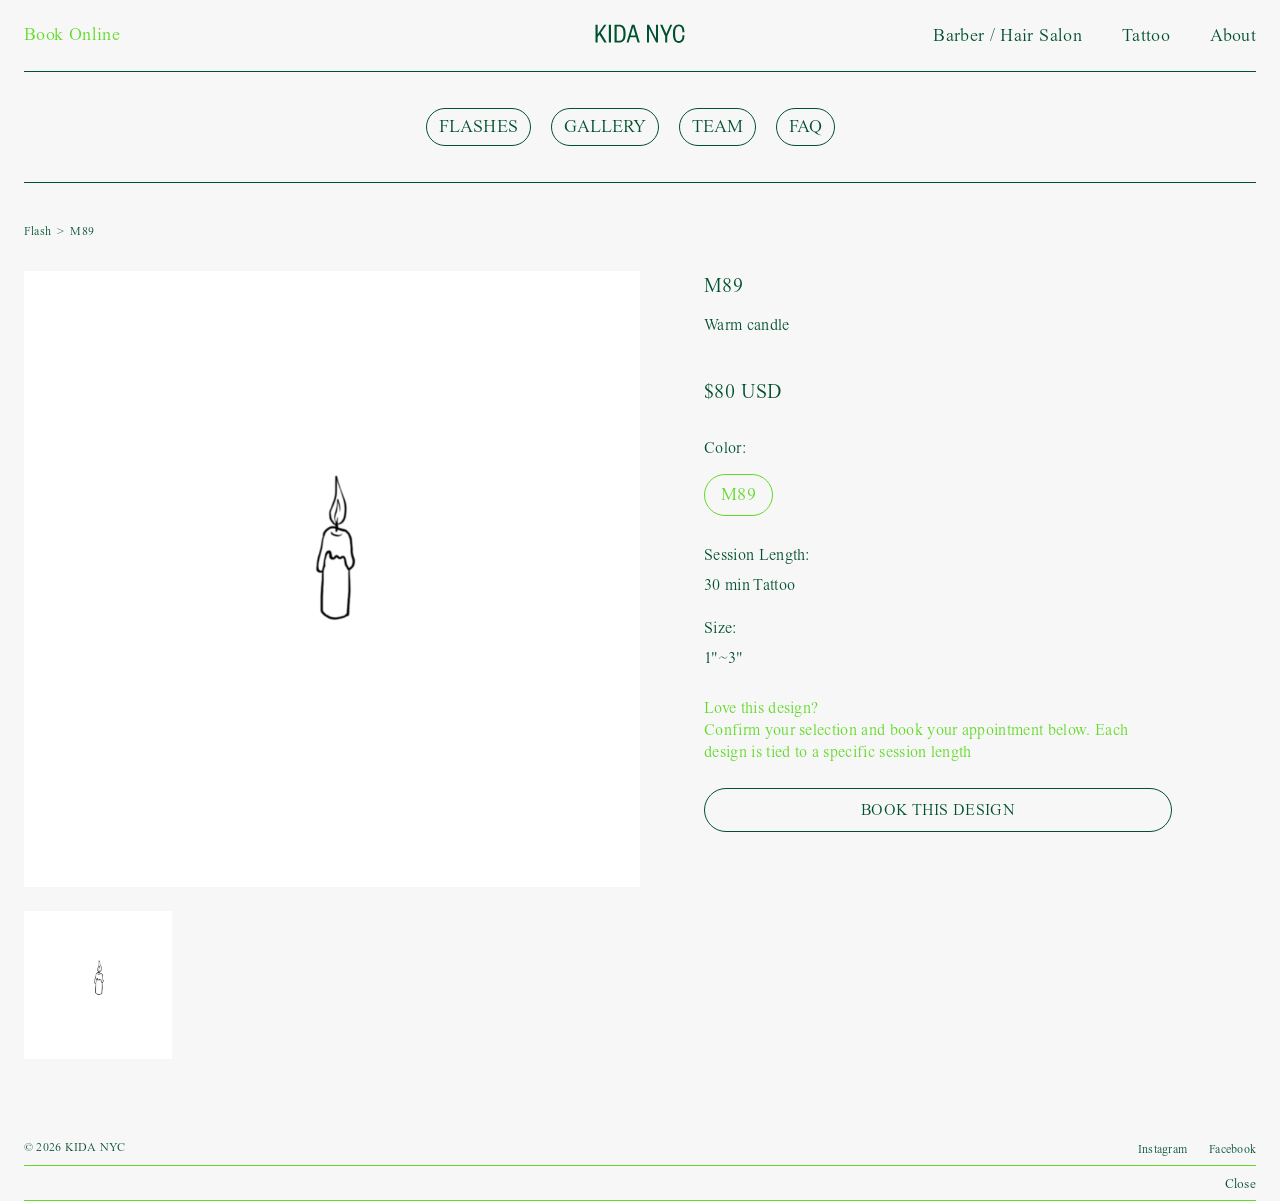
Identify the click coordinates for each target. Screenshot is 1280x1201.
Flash (37, 231)
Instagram (1162, 1149)
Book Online (72, 35)
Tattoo (1146, 35)
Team (717, 126)
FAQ (805, 126)
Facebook (1232, 1149)
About (1233, 35)
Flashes (478, 126)
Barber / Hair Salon (1007, 35)
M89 (738, 494)
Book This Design (938, 810)
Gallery (605, 126)
